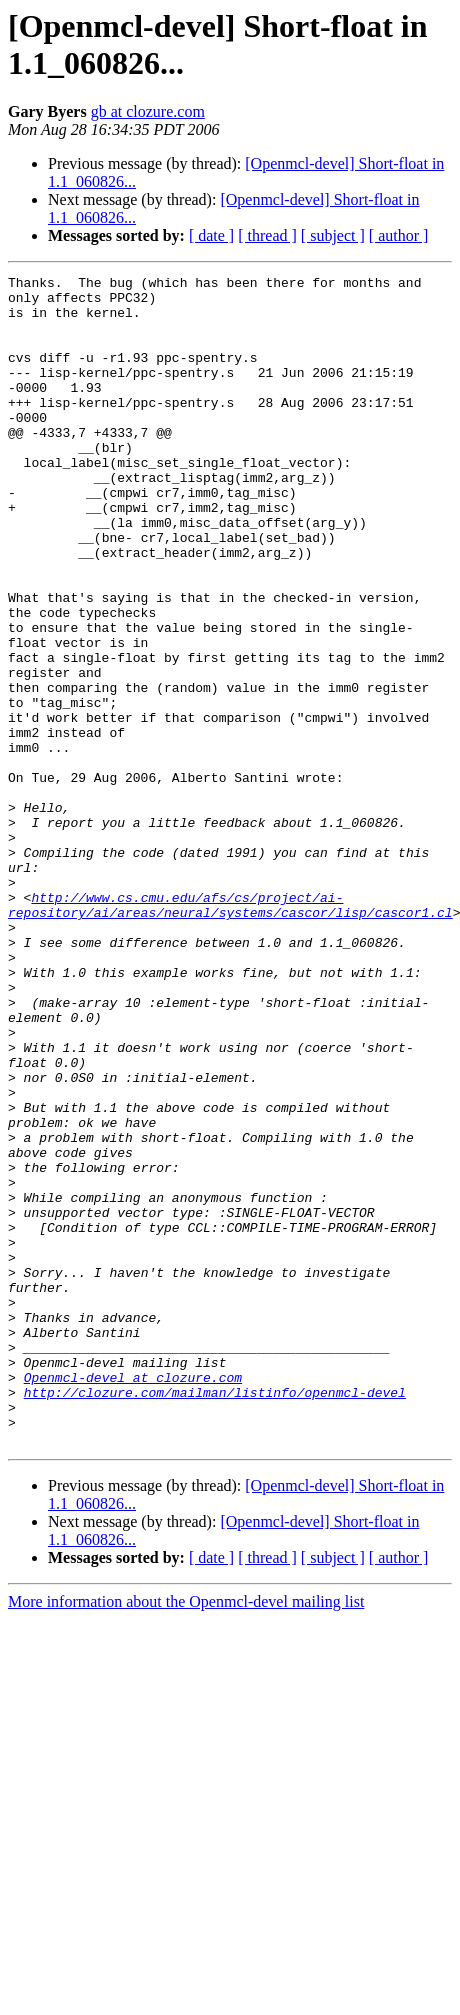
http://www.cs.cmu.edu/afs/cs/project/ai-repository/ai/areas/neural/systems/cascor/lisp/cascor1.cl (230, 1032)
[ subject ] (333, 235)
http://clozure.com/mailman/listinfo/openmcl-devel (215, 1617)
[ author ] (399, 235)
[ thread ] (267, 235)
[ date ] (211, 235)
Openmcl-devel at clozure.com (133, 1599)
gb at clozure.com (148, 111)
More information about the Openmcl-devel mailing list (186, 1835)
